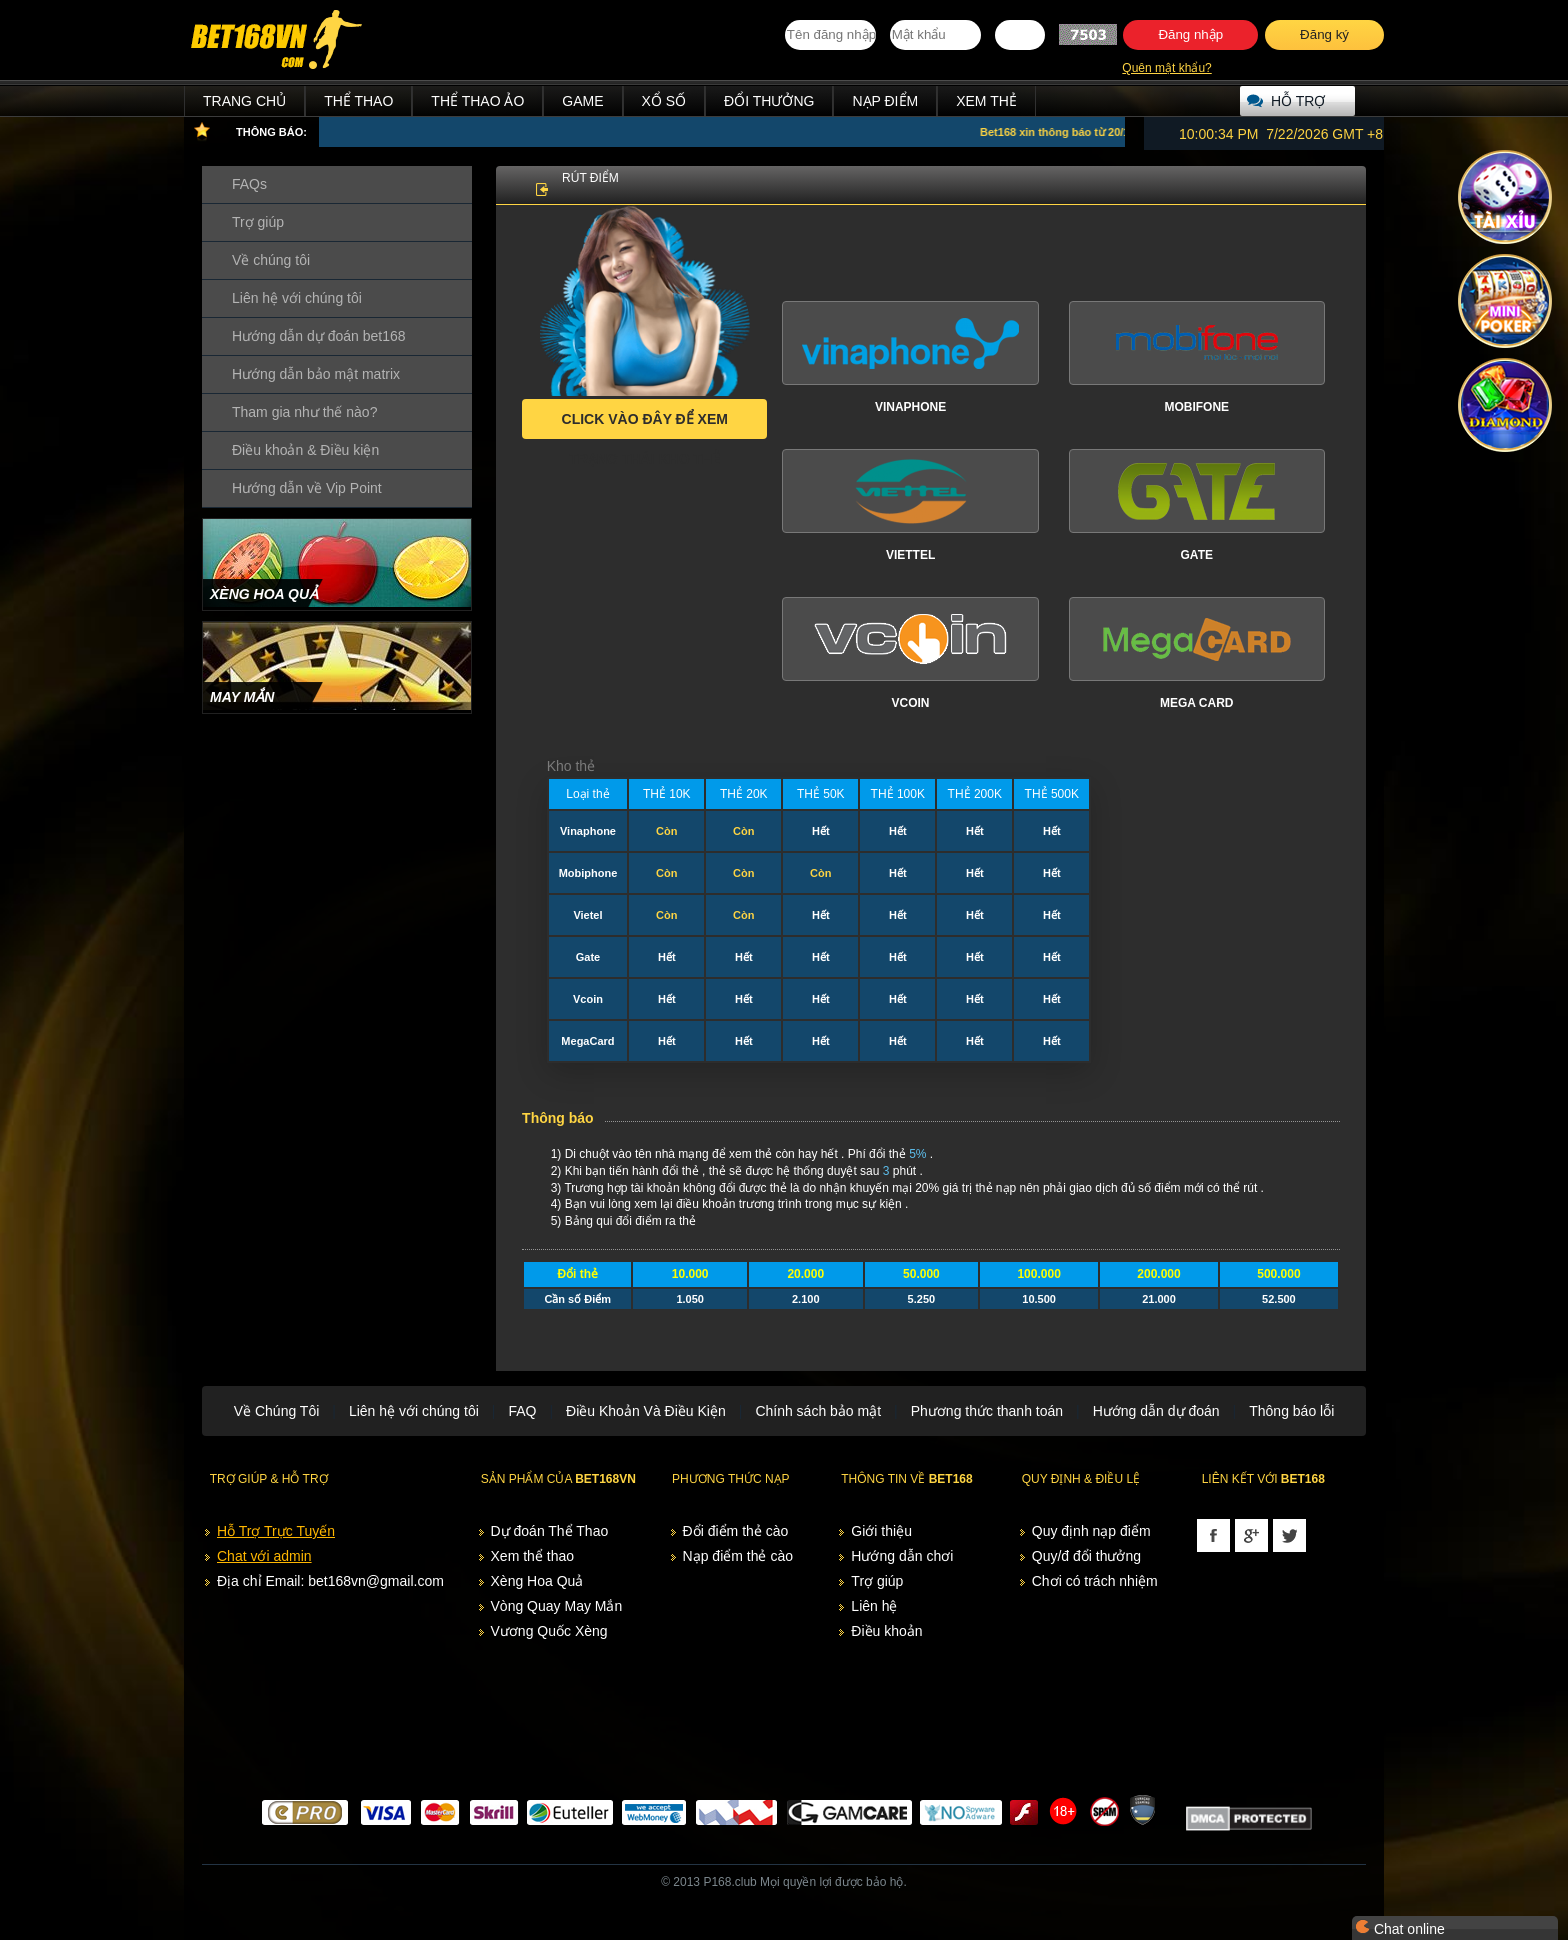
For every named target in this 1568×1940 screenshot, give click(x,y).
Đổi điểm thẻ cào (736, 1531)
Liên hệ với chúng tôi (297, 298)
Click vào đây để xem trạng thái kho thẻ (645, 425)
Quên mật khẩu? (1166, 68)
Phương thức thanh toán (987, 1411)
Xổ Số (664, 101)
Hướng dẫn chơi (902, 1556)
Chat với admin (264, 1556)
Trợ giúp (258, 222)
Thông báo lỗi (1291, 1411)
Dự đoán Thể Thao (550, 1531)
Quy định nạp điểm (1091, 1531)
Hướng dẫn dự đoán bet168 (319, 336)
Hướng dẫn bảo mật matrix (316, 374)
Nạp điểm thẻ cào (738, 1556)
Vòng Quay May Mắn (557, 1606)
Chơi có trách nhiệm (1095, 1581)
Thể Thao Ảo (477, 101)
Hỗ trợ (1298, 101)
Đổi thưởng (769, 101)
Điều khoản (886, 1631)
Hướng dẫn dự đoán (1156, 1411)
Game (582, 101)
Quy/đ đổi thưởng (1086, 1556)
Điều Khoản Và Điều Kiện (646, 1411)
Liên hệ (874, 1606)
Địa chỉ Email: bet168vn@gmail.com (330, 1581)
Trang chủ (244, 101)
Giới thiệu (881, 1531)
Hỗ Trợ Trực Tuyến (276, 1531)
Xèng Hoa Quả (537, 1581)
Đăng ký (1324, 34)
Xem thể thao (533, 1556)
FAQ (522, 1411)
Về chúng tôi (271, 260)
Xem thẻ (986, 101)
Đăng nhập (1190, 34)
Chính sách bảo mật (818, 1411)
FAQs (249, 184)
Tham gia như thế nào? (304, 412)
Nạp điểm (885, 101)
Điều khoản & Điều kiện (305, 450)
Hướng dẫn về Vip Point (307, 488)
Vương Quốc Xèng (549, 1631)
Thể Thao (358, 101)
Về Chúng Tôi (277, 1411)
